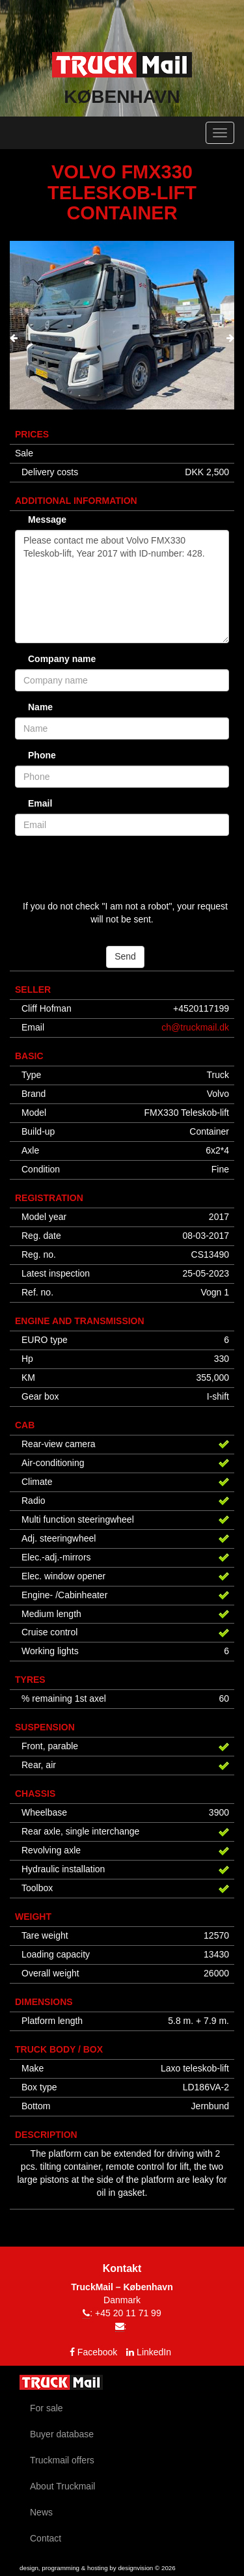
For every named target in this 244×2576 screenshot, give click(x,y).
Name (40, 707)
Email (40, 803)
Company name (62, 659)
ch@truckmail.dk (195, 1027)
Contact (45, 2538)
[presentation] (14, 338)
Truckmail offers (62, 2460)
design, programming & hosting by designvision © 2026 (98, 2567)
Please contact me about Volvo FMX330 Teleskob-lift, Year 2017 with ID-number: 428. (122, 586)
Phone (42, 755)
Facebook (97, 2352)
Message (47, 519)
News (41, 2512)
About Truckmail (62, 2486)
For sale (46, 2408)
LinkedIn (154, 2352)
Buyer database (62, 2434)
